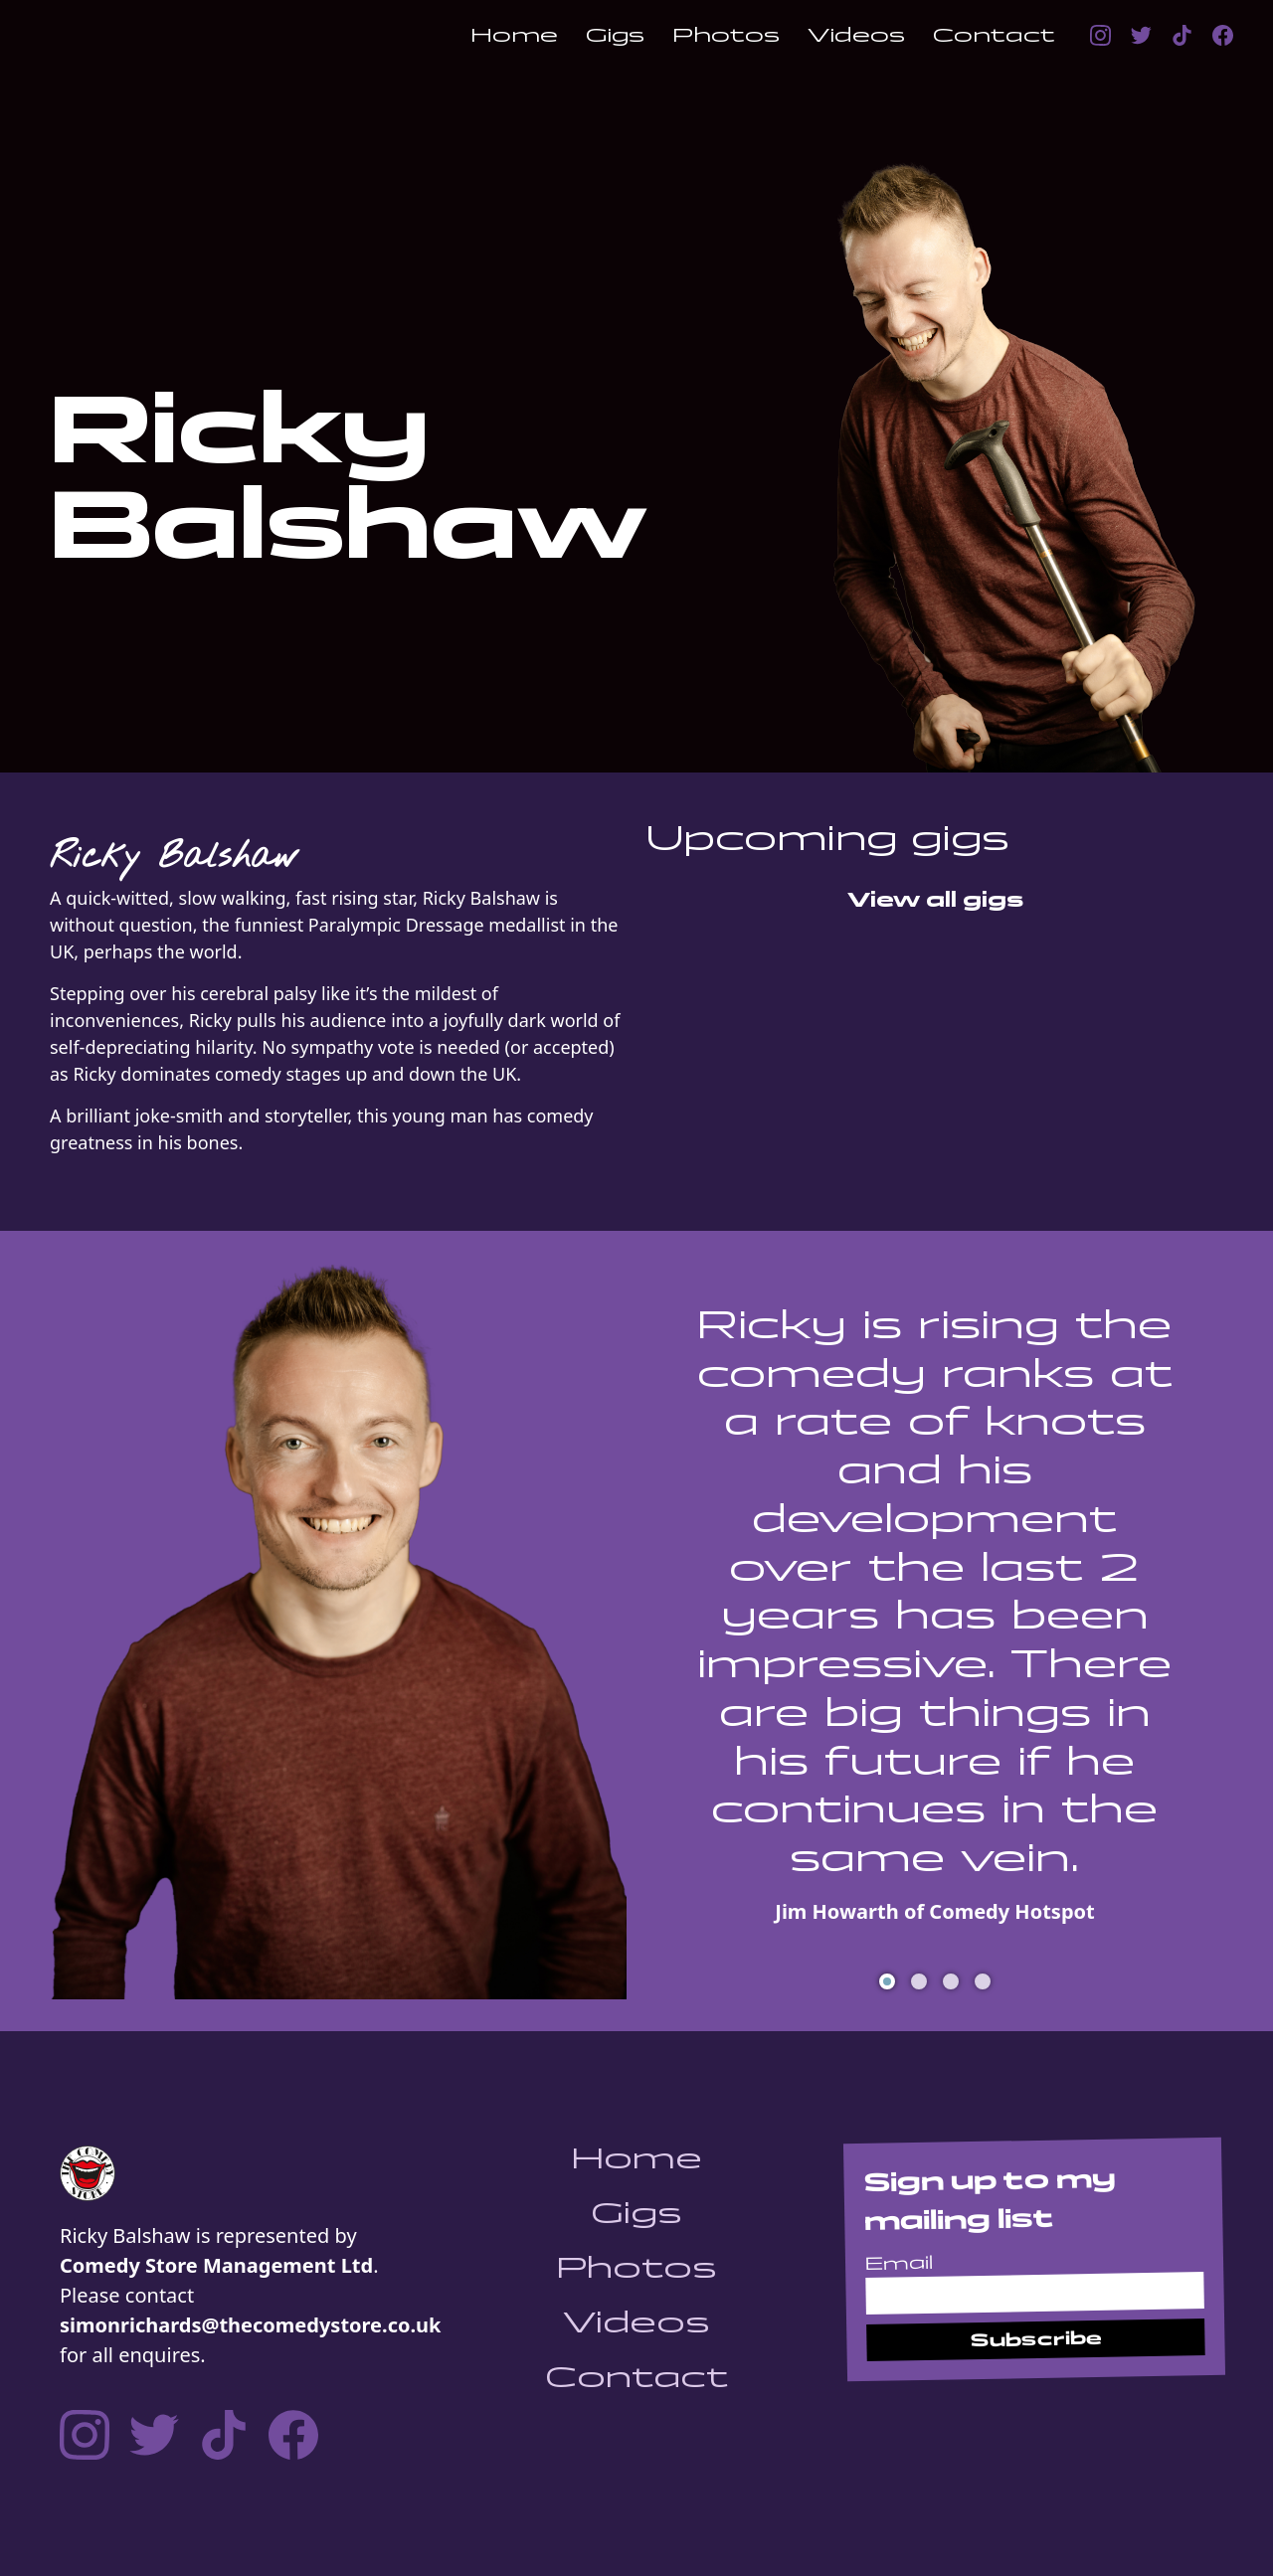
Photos (726, 35)
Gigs (615, 35)
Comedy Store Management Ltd (216, 2265)
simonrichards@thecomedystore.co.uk (251, 2325)
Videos (856, 35)
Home (514, 35)
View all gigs (935, 900)
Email (899, 2263)
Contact (994, 35)
